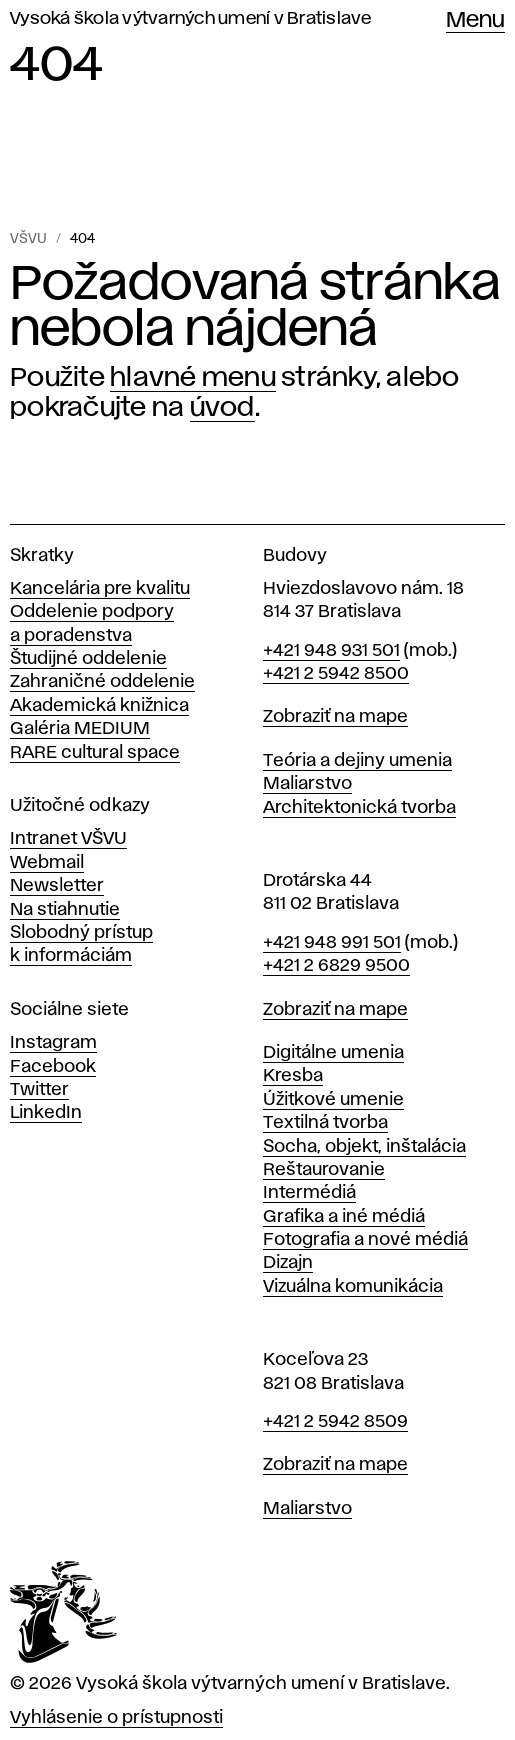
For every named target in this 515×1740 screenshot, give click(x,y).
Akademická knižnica (99, 706)
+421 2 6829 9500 (336, 966)
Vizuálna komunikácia (353, 1287)
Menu (475, 21)
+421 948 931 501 (331, 651)
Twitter (39, 1090)
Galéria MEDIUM (80, 729)
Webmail (47, 863)
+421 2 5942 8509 (335, 1422)
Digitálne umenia (333, 1053)
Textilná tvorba (325, 1123)
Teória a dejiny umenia (357, 761)
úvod (222, 408)
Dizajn (288, 1263)
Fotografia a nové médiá (365, 1240)
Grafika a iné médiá (344, 1217)
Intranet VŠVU (68, 839)
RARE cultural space (95, 753)
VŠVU (28, 239)
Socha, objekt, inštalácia (364, 1147)
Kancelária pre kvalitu (100, 589)
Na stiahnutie (65, 910)
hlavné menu (193, 378)
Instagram (53, 1043)
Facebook (53, 1067)
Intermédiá (309, 1193)
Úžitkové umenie (333, 1100)
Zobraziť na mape (335, 717)
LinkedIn (46, 1113)
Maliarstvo (307, 784)
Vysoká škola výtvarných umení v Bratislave (191, 19)
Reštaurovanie (324, 1170)
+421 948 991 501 (332, 943)
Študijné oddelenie (88, 659)
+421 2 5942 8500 (336, 674)
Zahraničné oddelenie (102, 682)
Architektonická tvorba (359, 808)
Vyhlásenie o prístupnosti (116, 1718)
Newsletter (57, 886)
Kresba (293, 1076)
